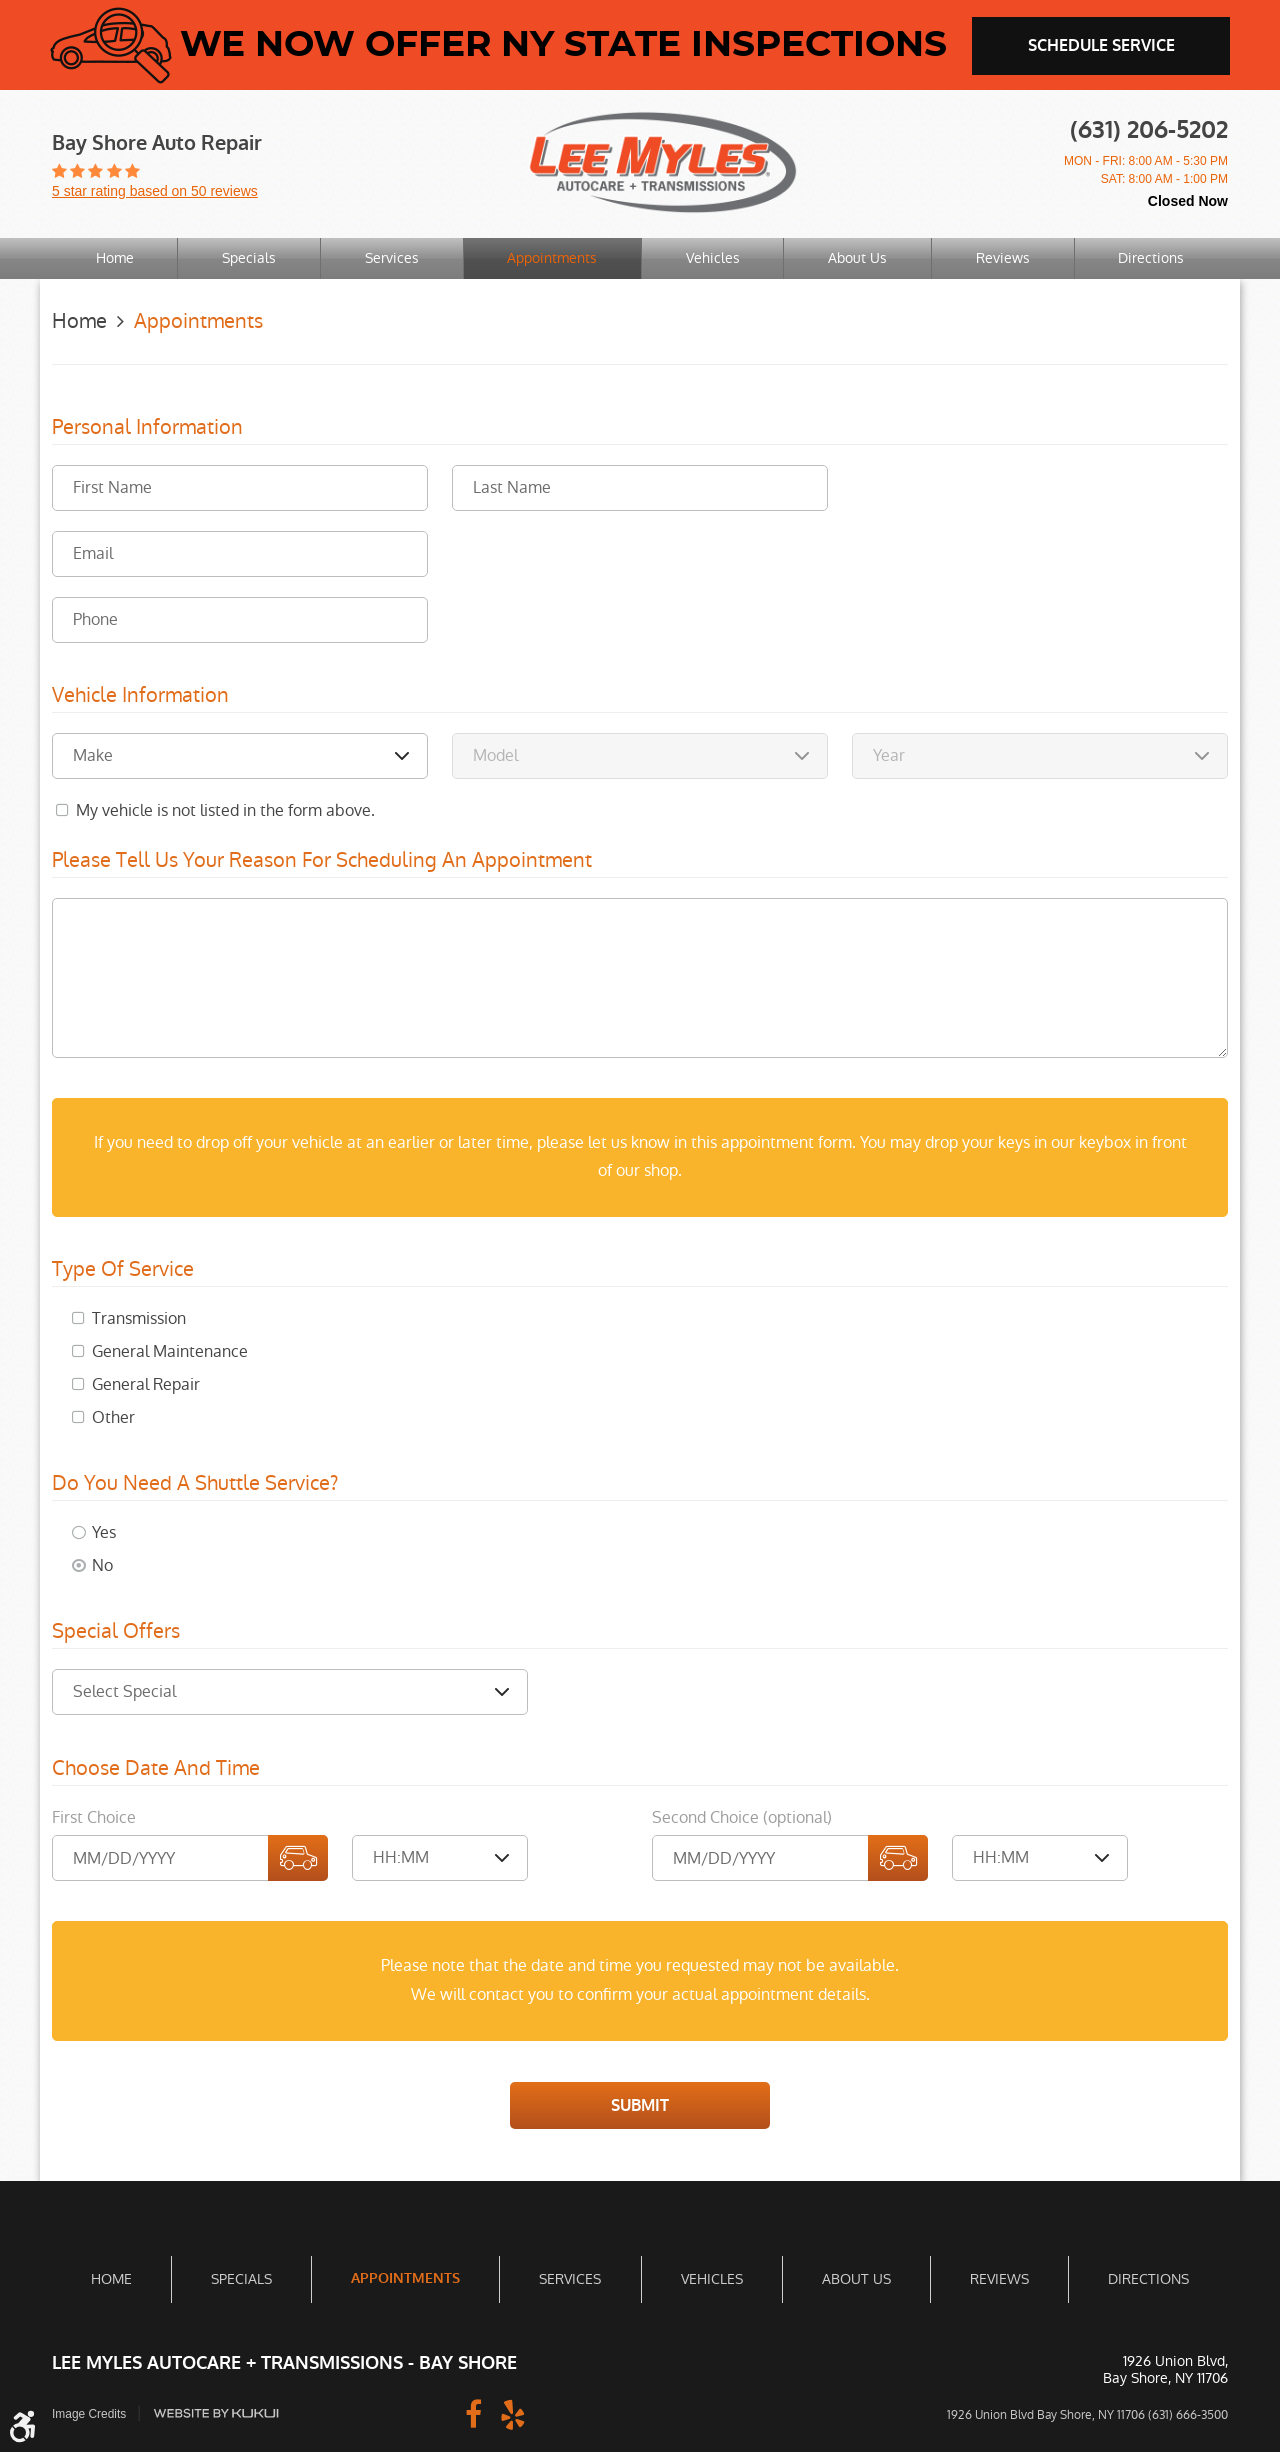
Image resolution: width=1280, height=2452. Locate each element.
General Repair (146, 1383)
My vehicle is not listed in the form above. (225, 809)
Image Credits (89, 2413)
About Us (857, 258)
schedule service (1101, 45)
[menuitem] (115, 258)
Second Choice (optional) (742, 1816)
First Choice (94, 1816)
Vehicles (713, 258)
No (102, 1564)
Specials (249, 258)
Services (392, 258)
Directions (1151, 258)
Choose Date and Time (156, 1768)
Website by (217, 2412)
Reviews (1003, 258)
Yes (104, 1531)
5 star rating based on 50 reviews (155, 191)
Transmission (139, 1317)
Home (115, 258)
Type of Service (123, 1269)
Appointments (552, 258)
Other (113, 1416)
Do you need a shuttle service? (195, 1483)
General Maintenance (170, 1350)
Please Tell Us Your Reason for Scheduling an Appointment (322, 860)
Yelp (513, 2412)
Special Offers (116, 1631)
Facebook (473, 2412)
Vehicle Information (140, 695)
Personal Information (147, 427)
